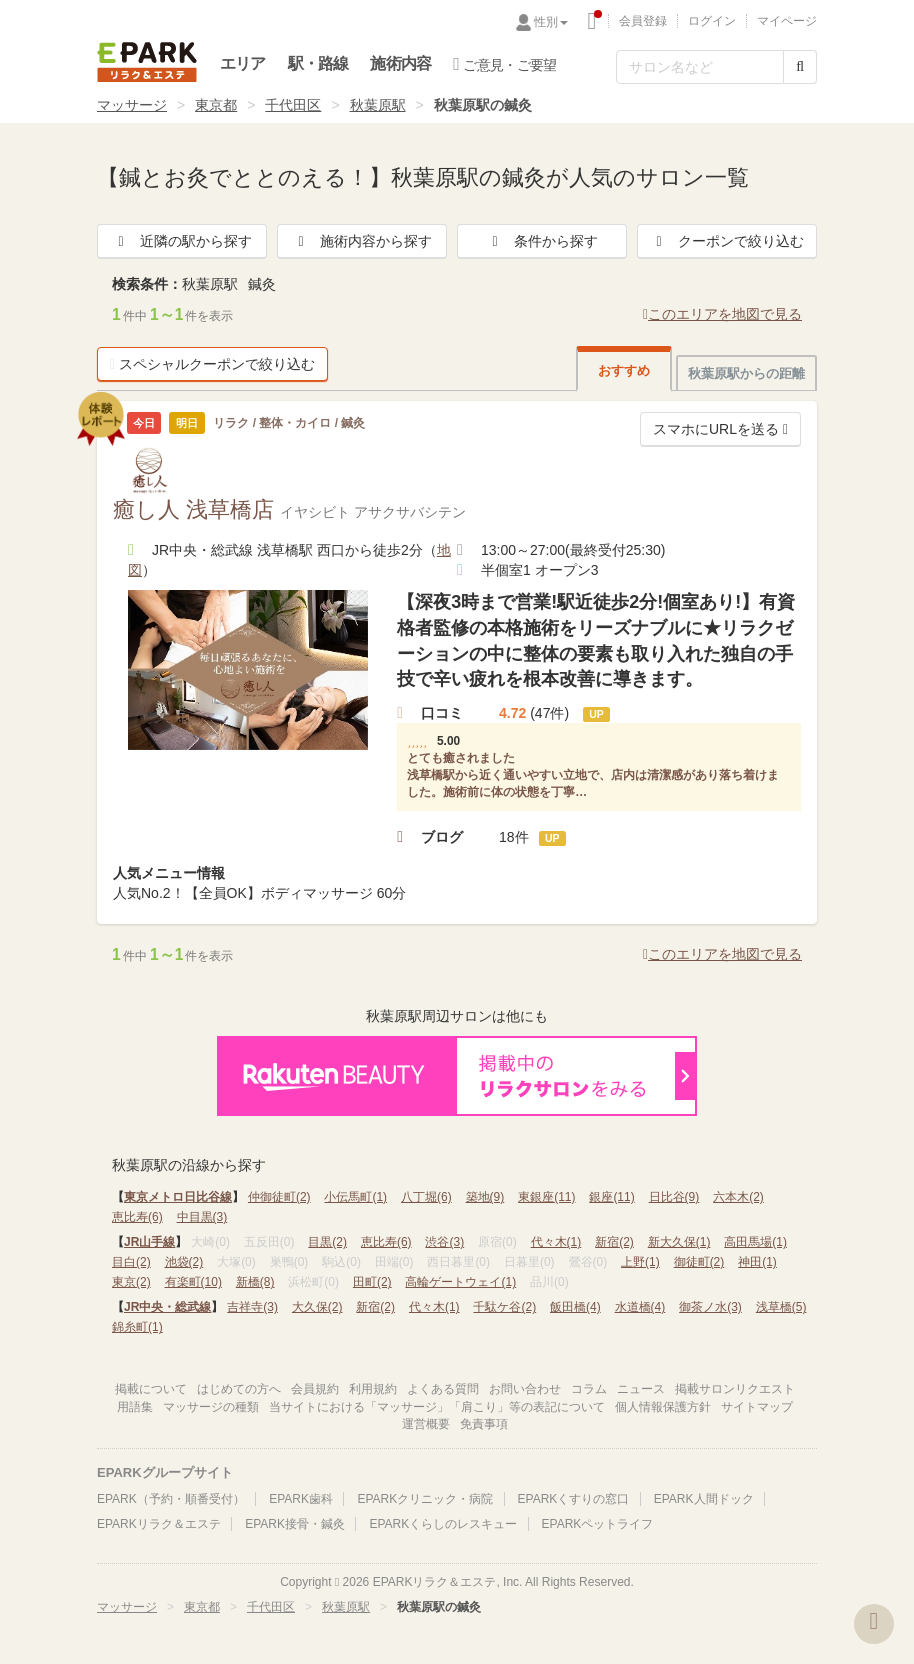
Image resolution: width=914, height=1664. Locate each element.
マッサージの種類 (211, 1407)
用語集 (135, 1407)
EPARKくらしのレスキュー (443, 1524)
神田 (757, 1262)
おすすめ (624, 370)
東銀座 (546, 1197)
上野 (640, 1262)
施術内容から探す (362, 241)
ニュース (641, 1389)
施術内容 (400, 63)
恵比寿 (137, 1217)
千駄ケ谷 (504, 1307)
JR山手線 (149, 1242)
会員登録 (643, 21)
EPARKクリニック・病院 (425, 1499)
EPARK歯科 (301, 1499)
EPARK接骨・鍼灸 (295, 1524)
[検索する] (800, 67)
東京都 (216, 105)
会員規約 (315, 1389)
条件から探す (542, 241)
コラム (589, 1389)
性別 (551, 22)
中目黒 (202, 1217)
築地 (485, 1197)
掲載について (151, 1389)
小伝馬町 (355, 1197)
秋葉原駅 (378, 105)
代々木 (556, 1242)
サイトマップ (757, 1407)
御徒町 (699, 1262)
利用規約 (373, 1389)
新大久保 (679, 1242)
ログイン (712, 21)
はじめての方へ (239, 1389)
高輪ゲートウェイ (460, 1282)
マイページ (787, 21)
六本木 (738, 1197)
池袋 (184, 1262)
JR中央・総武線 (167, 1307)
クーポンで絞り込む (727, 241)
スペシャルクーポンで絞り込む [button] (212, 364)
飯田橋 (575, 1307)
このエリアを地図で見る (722, 314)
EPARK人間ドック (704, 1499)
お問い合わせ (525, 1389)
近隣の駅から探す (182, 241)
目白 (131, 1262)
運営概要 (426, 1424)
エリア (243, 63)
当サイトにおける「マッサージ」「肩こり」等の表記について (437, 1407)
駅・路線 (318, 63)
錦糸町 (137, 1327)
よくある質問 (443, 1389)
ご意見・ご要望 (504, 64)
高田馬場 (755, 1242)
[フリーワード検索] (700, 67)
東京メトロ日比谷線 (178, 1197)
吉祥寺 (252, 1307)
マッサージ (132, 105)
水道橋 (640, 1307)
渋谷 (444, 1242)
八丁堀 (426, 1197)
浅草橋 (781, 1307)
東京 (131, 1282)
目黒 (327, 1242)
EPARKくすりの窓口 (574, 1499)
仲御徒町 (279, 1197)
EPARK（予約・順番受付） (171, 1499)
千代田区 (293, 105)
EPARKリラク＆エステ (147, 62)
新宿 (614, 1242)
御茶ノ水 (710, 1307)
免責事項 (484, 1424)
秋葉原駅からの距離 (746, 373)
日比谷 (674, 1197)
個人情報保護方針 (663, 1407)
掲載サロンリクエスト (735, 1389)
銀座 (611, 1197)
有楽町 (193, 1282)
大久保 (317, 1307)
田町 (372, 1282)
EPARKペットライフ (598, 1524)
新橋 (255, 1282)
